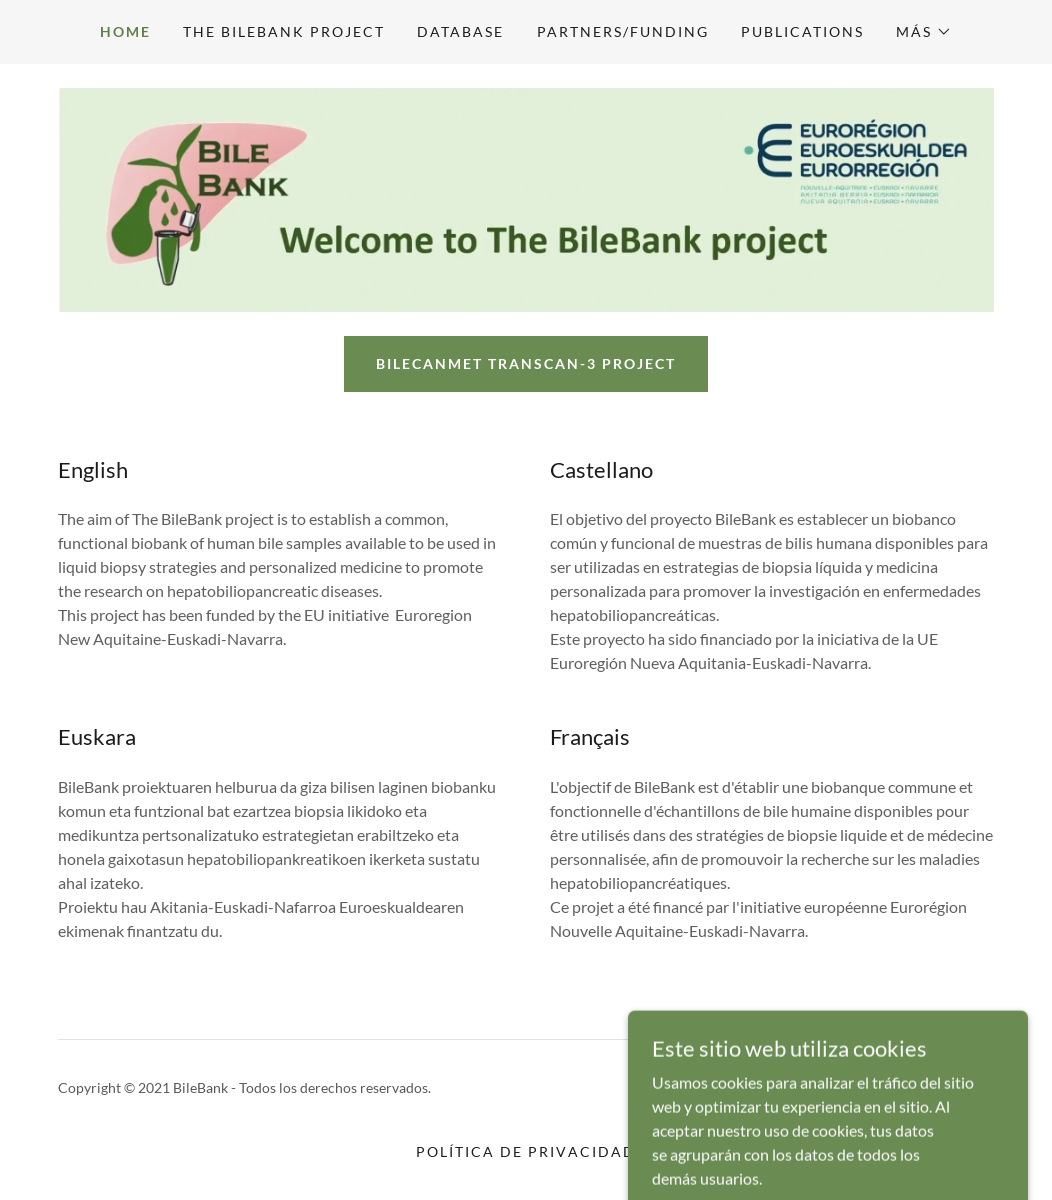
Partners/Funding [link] (623, 31)
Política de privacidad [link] (525, 1151)
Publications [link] (802, 31)
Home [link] (125, 31)
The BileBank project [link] (284, 31)
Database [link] (460, 31)
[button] (924, 32)
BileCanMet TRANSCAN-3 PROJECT (526, 363)
